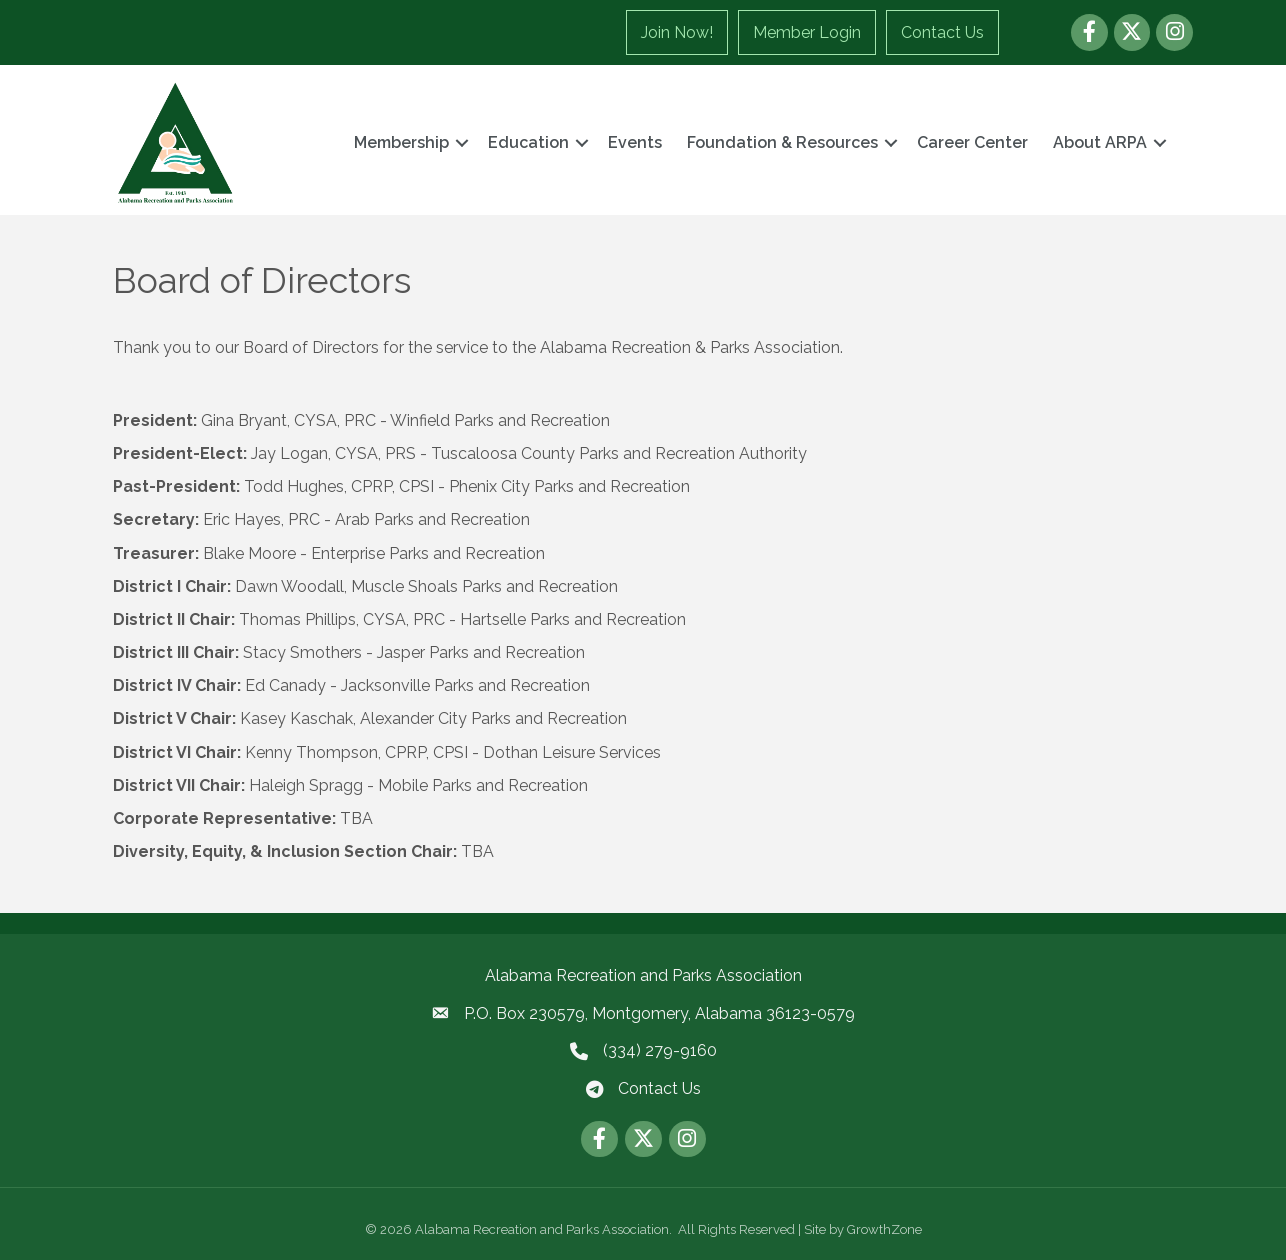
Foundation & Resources (782, 142)
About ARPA (1100, 142)
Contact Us (942, 32)
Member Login (807, 32)
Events (635, 142)
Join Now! (677, 32)
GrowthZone (884, 1229)
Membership (401, 142)
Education (528, 142)
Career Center (972, 142)
